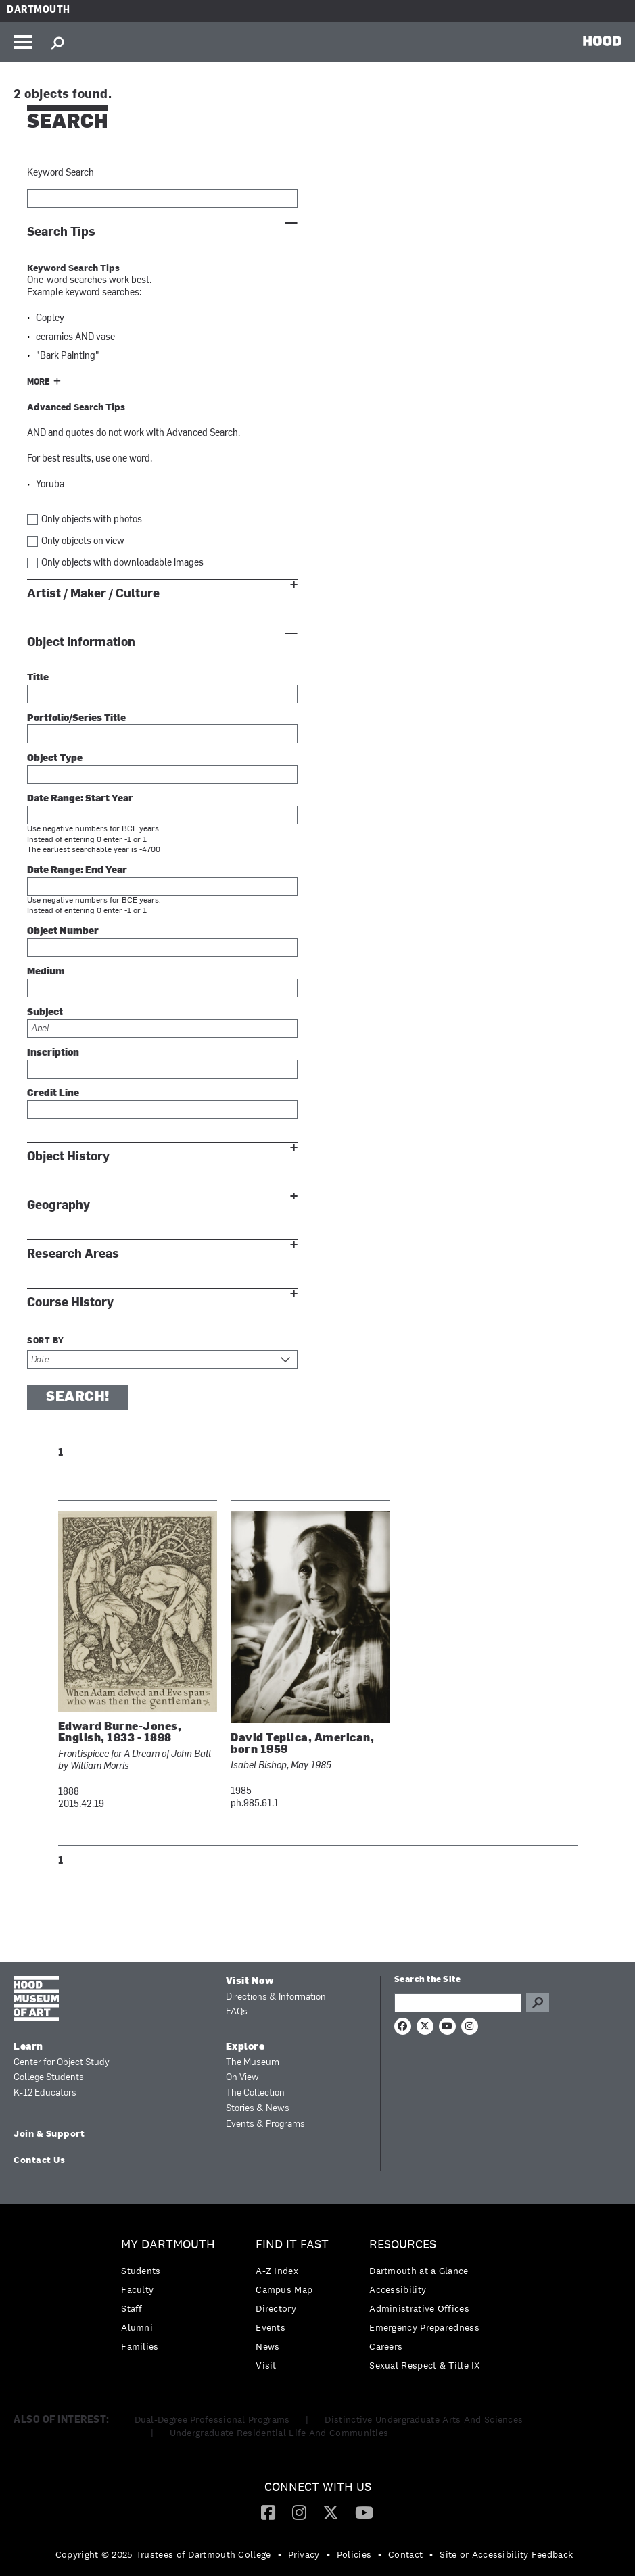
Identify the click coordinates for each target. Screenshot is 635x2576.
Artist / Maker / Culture (93, 594)
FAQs (237, 2012)
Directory (276, 2308)
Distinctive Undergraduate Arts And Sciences (424, 2419)
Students (140, 2270)
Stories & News (257, 2109)
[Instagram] (299, 2511)
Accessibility (397, 2289)
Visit (266, 2365)
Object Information (81, 642)
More (38, 382)
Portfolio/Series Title (76, 719)
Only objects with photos (91, 520)
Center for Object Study (62, 2063)
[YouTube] (364, 2511)
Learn (28, 2047)
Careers (385, 2346)
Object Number (63, 931)
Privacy (304, 2554)
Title (38, 678)
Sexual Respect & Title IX (424, 2365)
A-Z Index (277, 2270)
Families (139, 2346)
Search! (78, 1397)
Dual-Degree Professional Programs (212, 2419)
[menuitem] (171, 2298)
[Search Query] (457, 2002)
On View (242, 2078)
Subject (45, 1013)
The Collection (255, 2093)
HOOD (602, 40)
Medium (46, 972)
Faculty (137, 2289)
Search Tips (61, 232)
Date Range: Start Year (80, 799)
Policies (354, 2554)
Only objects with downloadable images (122, 563)
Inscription (53, 1053)
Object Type (55, 758)
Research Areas (73, 1254)
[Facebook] (268, 2511)
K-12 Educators (45, 2093)
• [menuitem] (279, 2554)
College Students (49, 2078)
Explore (245, 2047)
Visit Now (250, 1982)
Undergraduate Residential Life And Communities (279, 2433)
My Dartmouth (168, 2244)
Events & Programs (265, 2124)
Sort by (45, 1341)
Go (537, 2002)
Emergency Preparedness (424, 2327)
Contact (405, 2554)
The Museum (252, 2063)
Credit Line (53, 1094)
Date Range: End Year (77, 871)
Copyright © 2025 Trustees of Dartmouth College (163, 2554)
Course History (70, 1302)
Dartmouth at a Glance (418, 2270)
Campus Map (284, 2289)
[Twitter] (331, 2511)
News (267, 2346)
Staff (132, 2308)
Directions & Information (276, 1997)
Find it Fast (292, 2244)
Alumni (137, 2327)
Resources (402, 2244)
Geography (58, 1205)
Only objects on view (82, 542)
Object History (68, 1156)
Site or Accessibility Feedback (506, 2554)
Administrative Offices (419, 2308)
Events (270, 2327)
